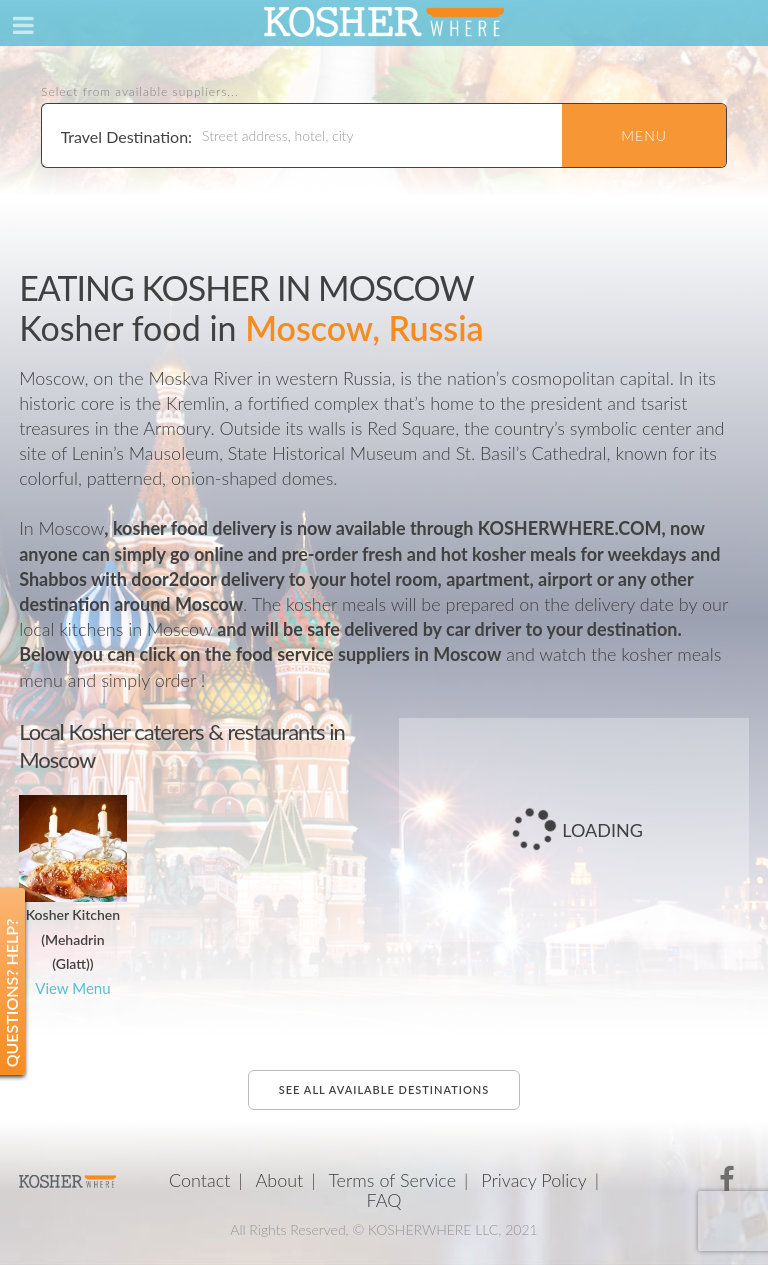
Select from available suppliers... (140, 92)
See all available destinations (384, 1089)
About (279, 1180)
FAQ (384, 1200)
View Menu (72, 988)
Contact (199, 1180)
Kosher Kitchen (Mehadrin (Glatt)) (73, 939)
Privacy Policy (534, 1180)
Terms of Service (392, 1180)
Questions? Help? (11, 993)
